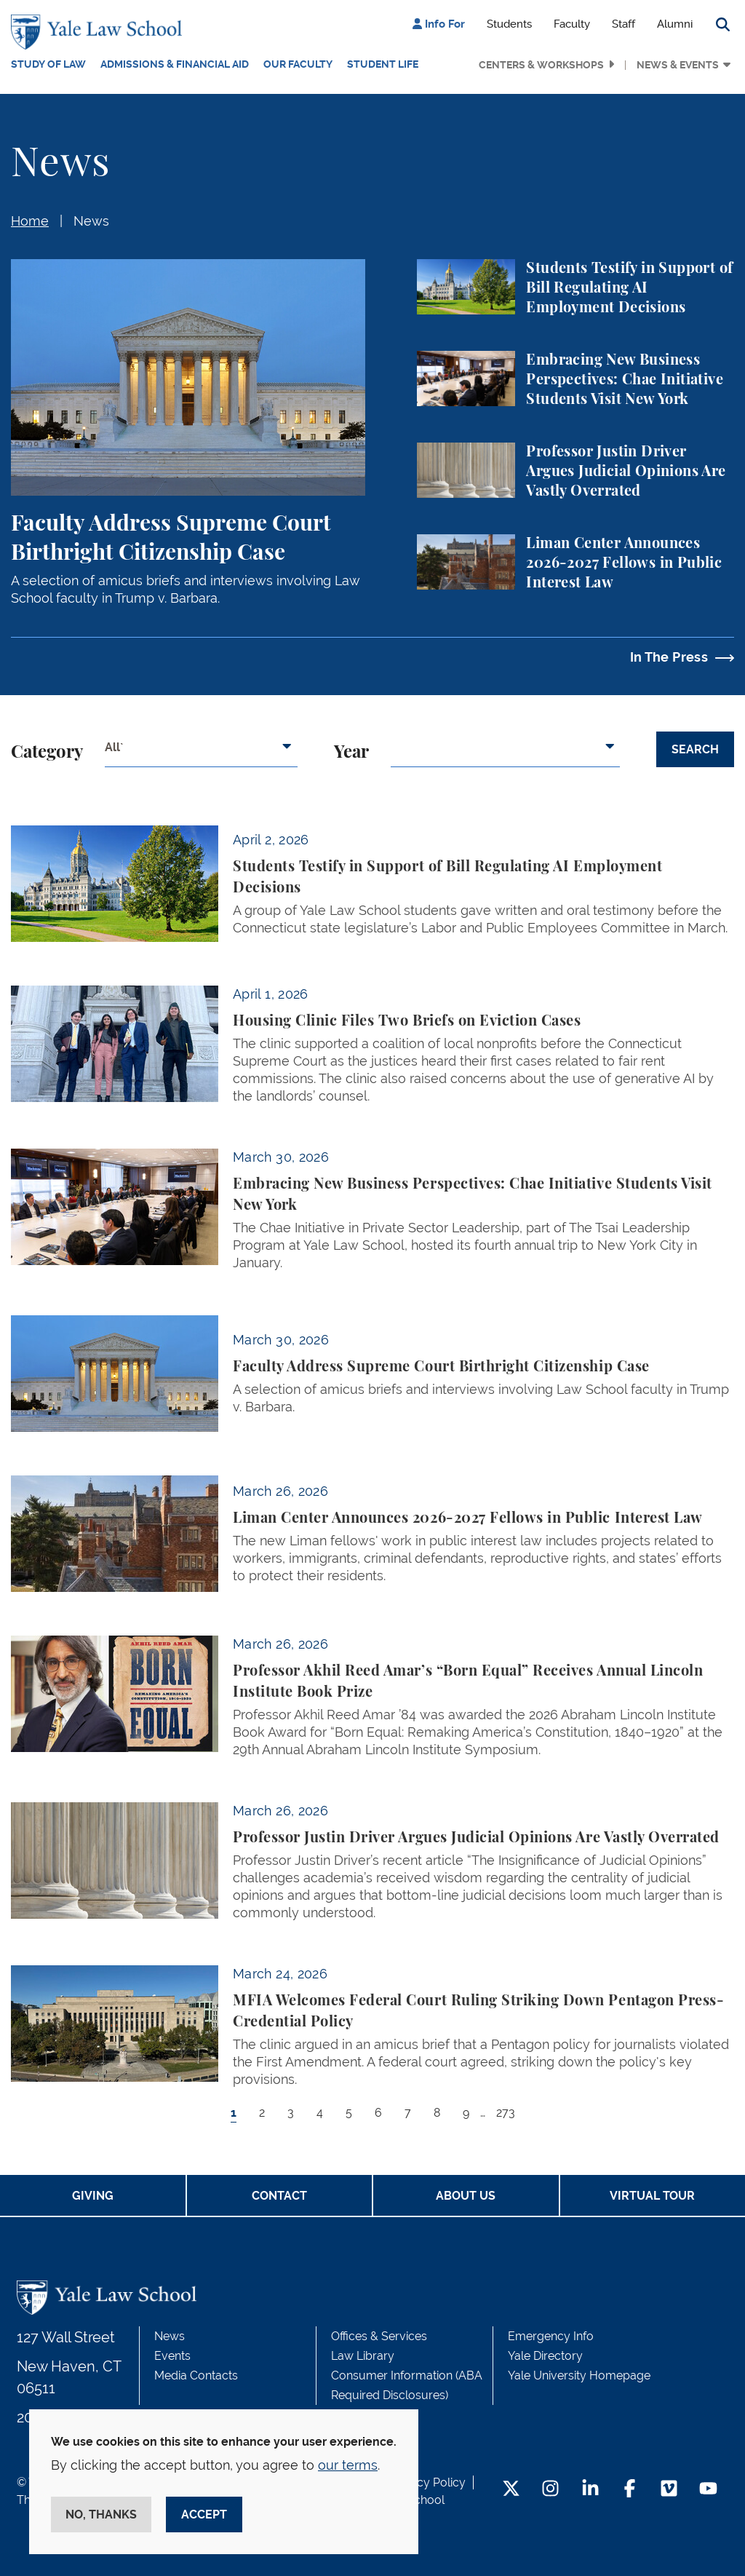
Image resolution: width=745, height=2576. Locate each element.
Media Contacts (196, 2375)
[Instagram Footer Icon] (550, 2489)
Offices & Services (379, 2336)
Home (30, 221)
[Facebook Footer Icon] (630, 2489)
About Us (465, 2196)
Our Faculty (297, 64)
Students (509, 24)
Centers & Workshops (541, 65)
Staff (623, 24)
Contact (279, 2196)
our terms (348, 2465)
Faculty (572, 24)
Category (47, 752)
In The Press (669, 657)
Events (172, 2356)
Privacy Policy (428, 2482)
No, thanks (101, 2514)
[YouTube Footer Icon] (708, 2489)
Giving (92, 2196)
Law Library (362, 2356)
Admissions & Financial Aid (174, 64)
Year (351, 752)
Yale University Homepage (579, 2375)
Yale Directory (545, 2356)
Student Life (382, 64)
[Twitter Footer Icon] (511, 2489)
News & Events (678, 65)
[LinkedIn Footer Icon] (590, 2489)
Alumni (675, 24)
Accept (204, 2514)
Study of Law (48, 64)
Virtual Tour (652, 2196)
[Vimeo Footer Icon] (669, 2489)
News (91, 221)
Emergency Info (551, 2336)
